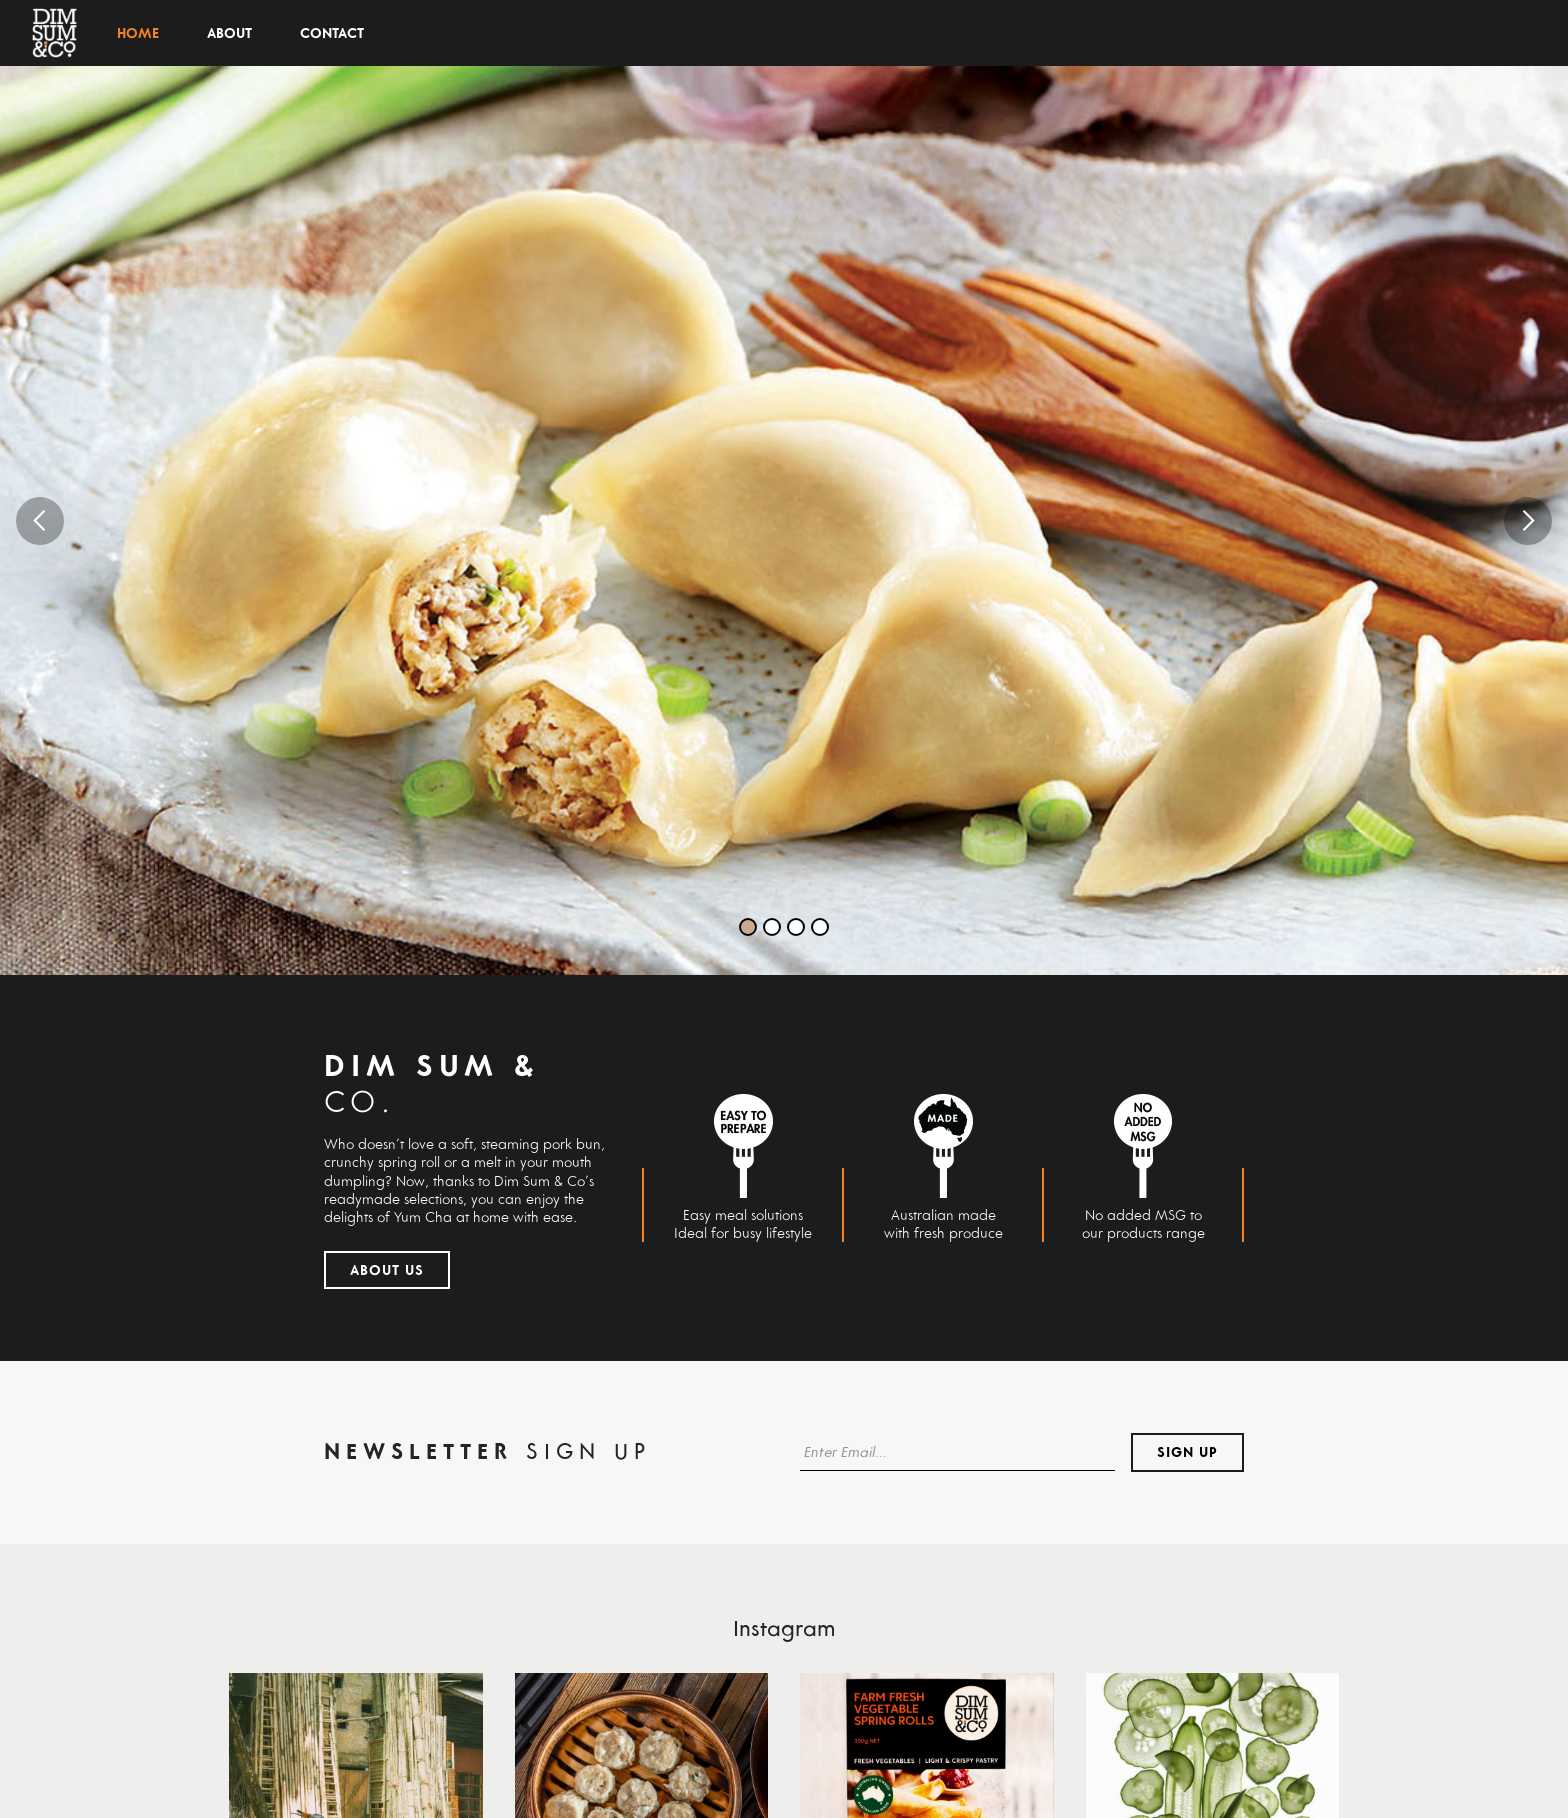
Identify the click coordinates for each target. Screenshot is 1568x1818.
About (229, 33)
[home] (54, 33)
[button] (40, 520)
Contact (332, 33)
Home (138, 33)
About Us (387, 1270)
